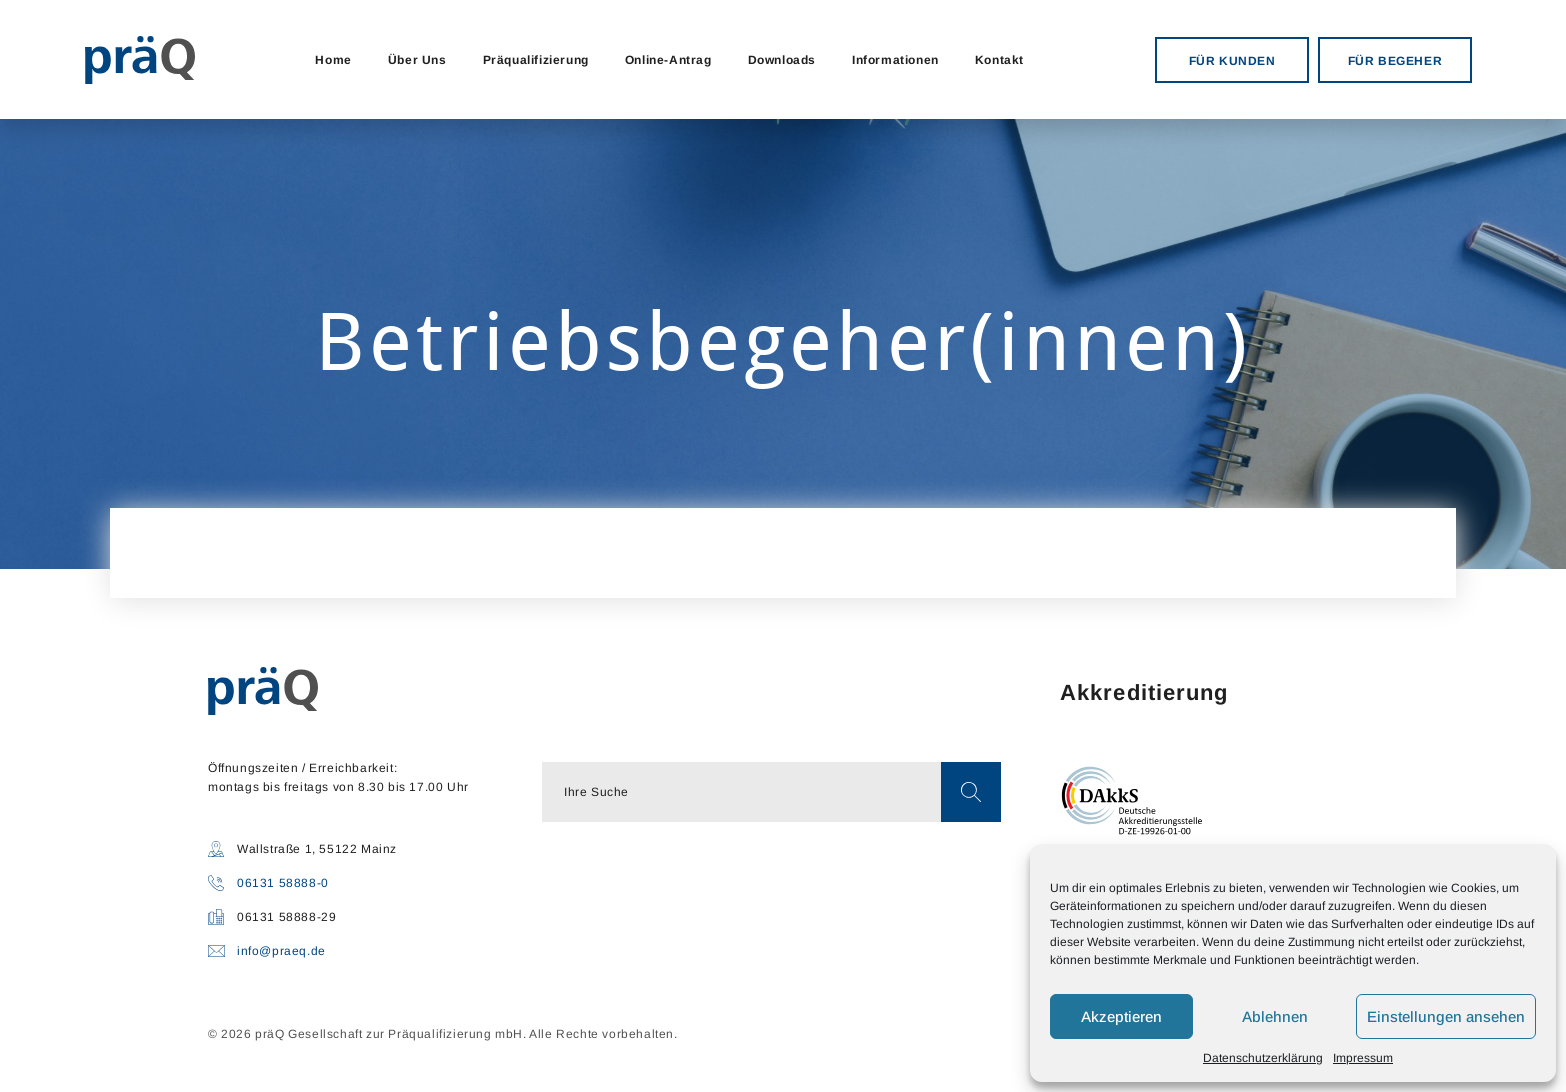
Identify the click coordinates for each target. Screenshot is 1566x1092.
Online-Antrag (668, 60)
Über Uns (417, 60)
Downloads (782, 60)
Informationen (895, 60)
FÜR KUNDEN (1232, 61)
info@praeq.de (281, 951)
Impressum (1363, 1058)
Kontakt (999, 60)
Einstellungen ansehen (1446, 1016)
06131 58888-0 (283, 883)
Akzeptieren (1121, 1016)
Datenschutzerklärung (1263, 1058)
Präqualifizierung (536, 60)
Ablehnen (1275, 1016)
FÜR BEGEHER (1395, 61)
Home (333, 60)
